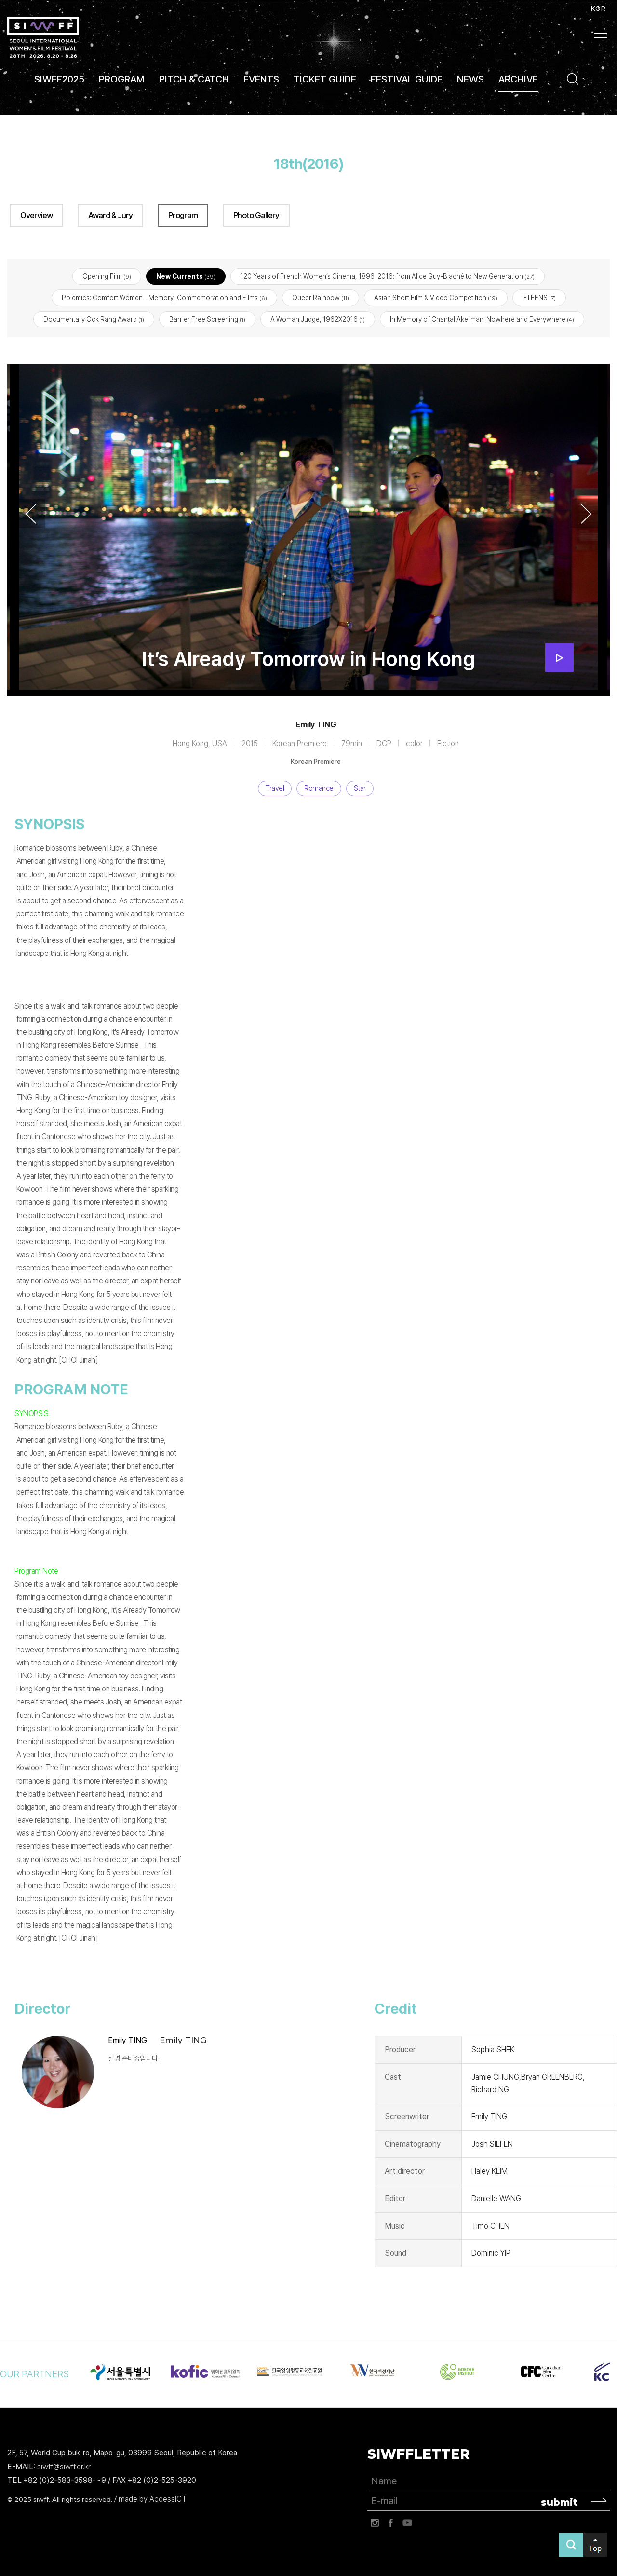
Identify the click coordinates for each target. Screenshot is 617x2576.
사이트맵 (600, 37)
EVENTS (261, 79)
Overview (36, 215)
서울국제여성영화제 (43, 37)
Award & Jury (110, 215)
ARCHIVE (518, 79)
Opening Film (106, 277)
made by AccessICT (153, 2499)
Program (183, 215)
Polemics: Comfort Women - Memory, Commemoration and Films (164, 298)
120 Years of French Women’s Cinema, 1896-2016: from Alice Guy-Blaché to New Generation (388, 277)
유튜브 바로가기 (407, 2523)
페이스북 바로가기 (391, 2523)
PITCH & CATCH (194, 79)
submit (559, 2502)
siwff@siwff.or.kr (64, 2466)
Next (586, 514)
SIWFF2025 (59, 79)
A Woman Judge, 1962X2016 (317, 319)
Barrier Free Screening (207, 319)
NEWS (470, 79)
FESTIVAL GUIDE (407, 79)
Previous (31, 514)
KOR (597, 8)
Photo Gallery (256, 215)
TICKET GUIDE (325, 79)
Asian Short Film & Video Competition (435, 298)
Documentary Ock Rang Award (93, 319)
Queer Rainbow (320, 298)
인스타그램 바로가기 (374, 2523)
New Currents (185, 277)
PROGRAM (122, 79)
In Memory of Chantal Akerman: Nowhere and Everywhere (482, 319)
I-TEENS (539, 298)
